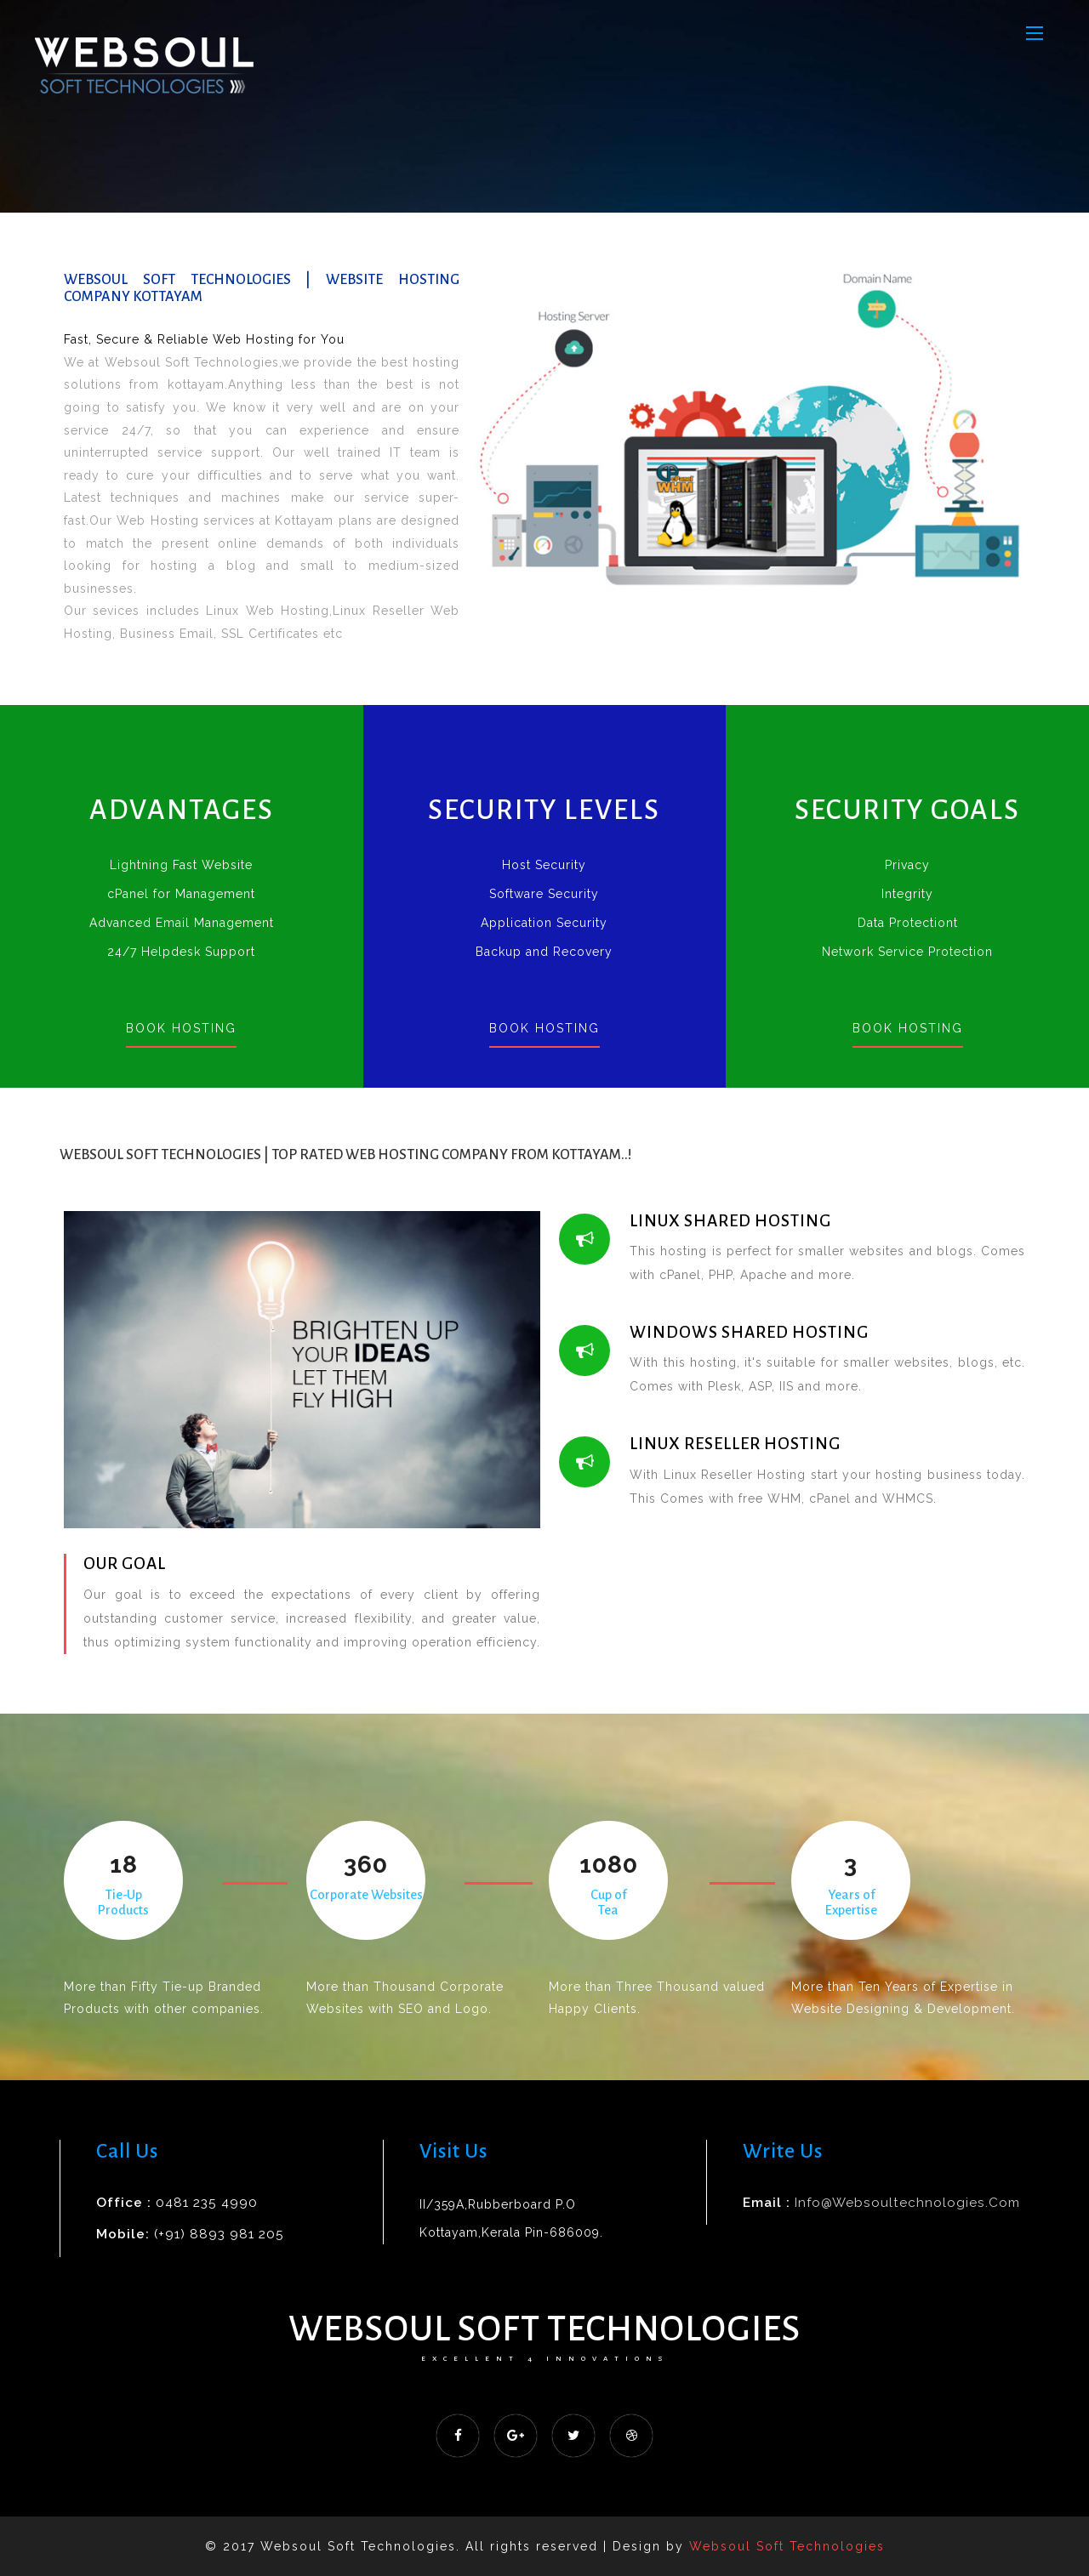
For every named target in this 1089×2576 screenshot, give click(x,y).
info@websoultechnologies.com (907, 2202)
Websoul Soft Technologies (544, 2329)
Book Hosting (181, 1028)
